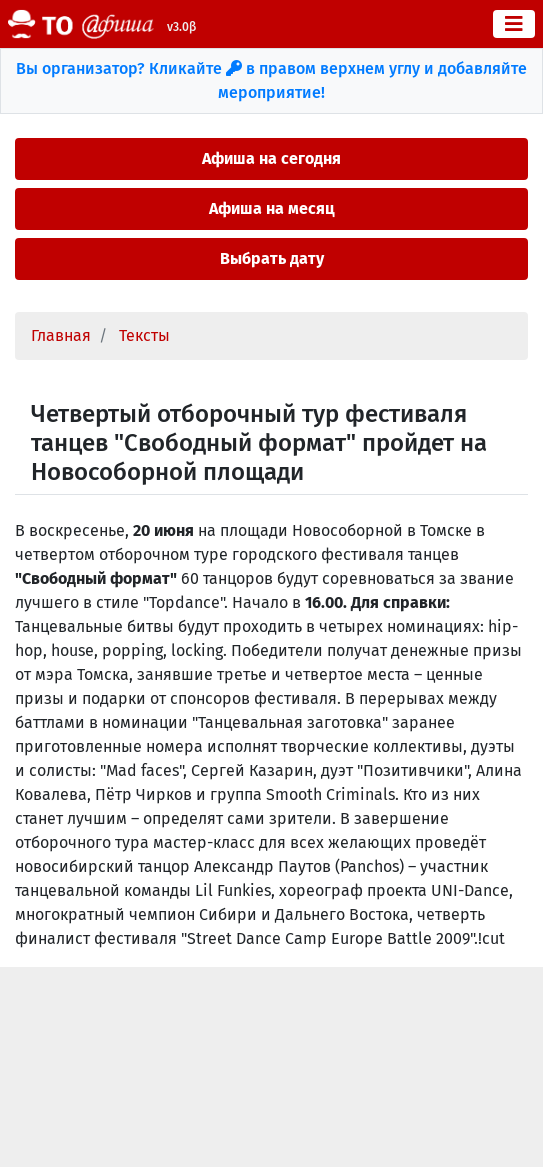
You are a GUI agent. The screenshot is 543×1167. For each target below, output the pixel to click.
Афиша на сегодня (271, 158)
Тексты (144, 335)
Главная (61, 335)
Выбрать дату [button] (272, 258)
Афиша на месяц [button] (272, 208)
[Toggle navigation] (514, 24)
